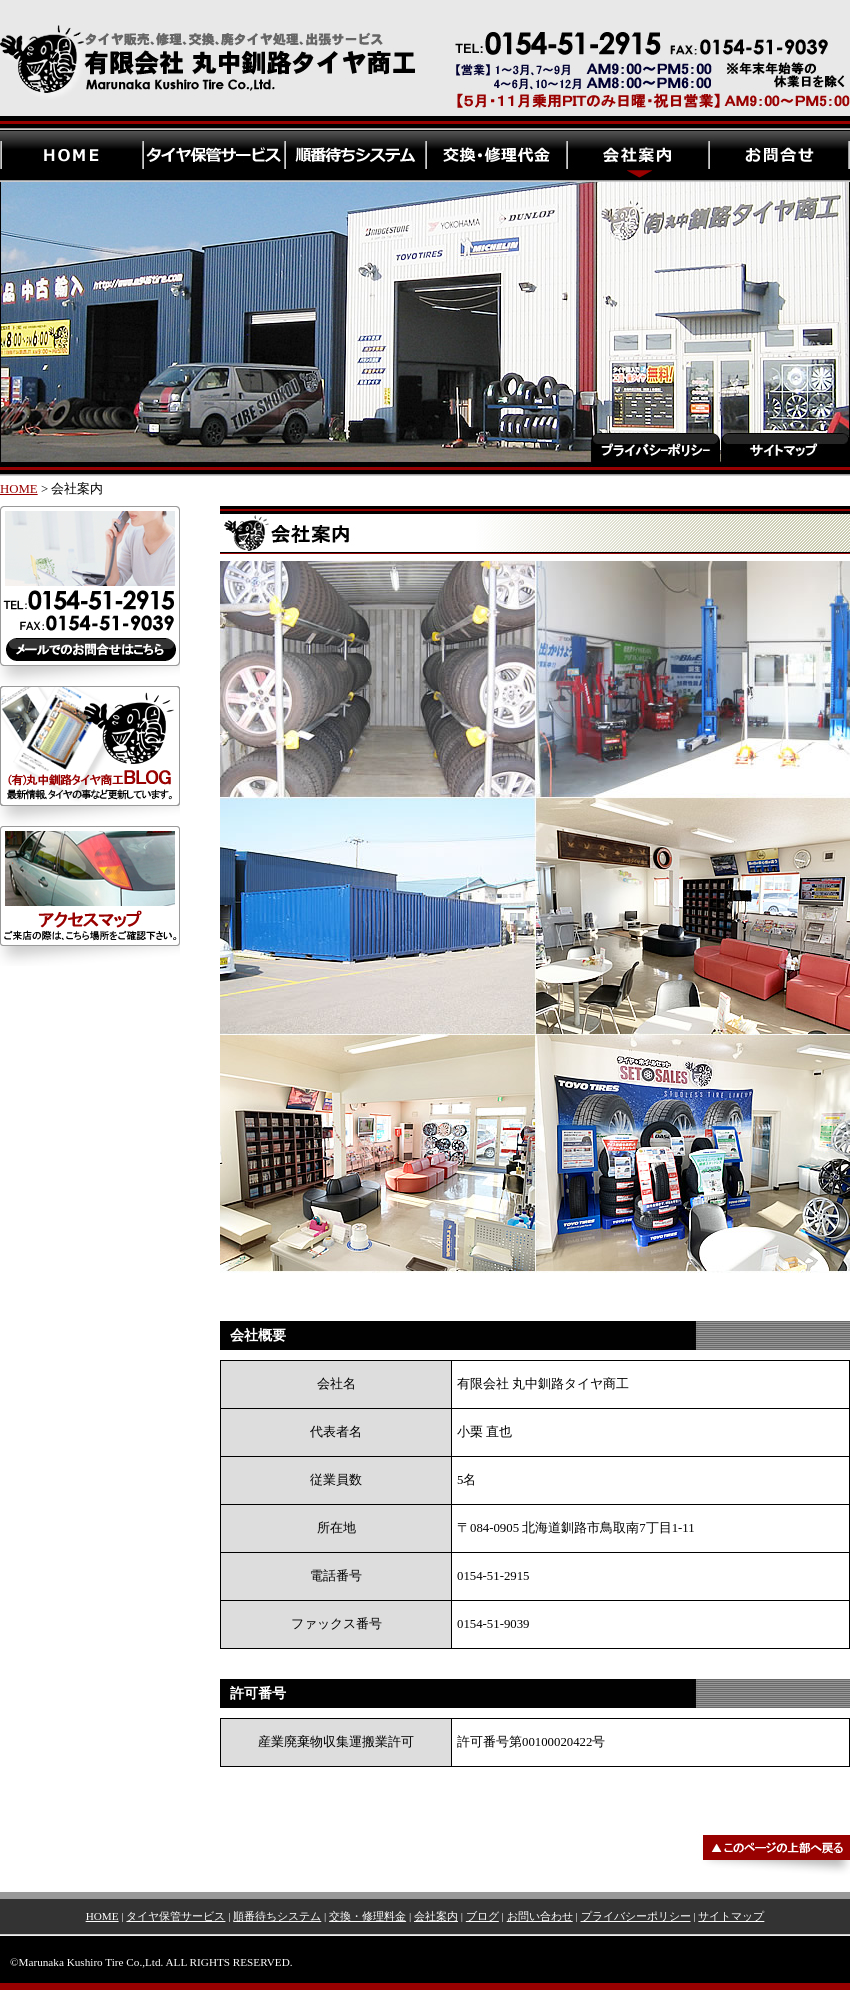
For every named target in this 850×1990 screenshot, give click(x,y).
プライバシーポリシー (636, 1916)
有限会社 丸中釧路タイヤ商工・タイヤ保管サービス (213, 155)
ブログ (482, 1916)
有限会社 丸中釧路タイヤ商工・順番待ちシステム (354, 155)
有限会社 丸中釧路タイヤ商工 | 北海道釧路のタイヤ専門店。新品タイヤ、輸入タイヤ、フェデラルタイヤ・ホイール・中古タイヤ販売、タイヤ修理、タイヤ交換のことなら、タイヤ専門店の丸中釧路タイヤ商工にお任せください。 (425, 65)
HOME (19, 489)
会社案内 (436, 1916)
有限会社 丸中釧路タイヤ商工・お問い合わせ (779, 155)
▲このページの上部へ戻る (425, 1837)
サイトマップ (731, 1916)
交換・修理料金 (367, 1916)
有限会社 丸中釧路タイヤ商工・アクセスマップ (90, 896)
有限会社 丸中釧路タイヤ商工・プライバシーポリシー (655, 328)
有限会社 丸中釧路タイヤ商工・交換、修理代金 (495, 155)
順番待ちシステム (277, 1916)
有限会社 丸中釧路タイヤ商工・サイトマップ (785, 328)
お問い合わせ (540, 1916)
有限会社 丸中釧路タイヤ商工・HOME (71, 155)
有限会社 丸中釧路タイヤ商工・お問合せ (90, 596)
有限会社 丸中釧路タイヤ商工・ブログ (90, 756)
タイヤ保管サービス (175, 1916)
